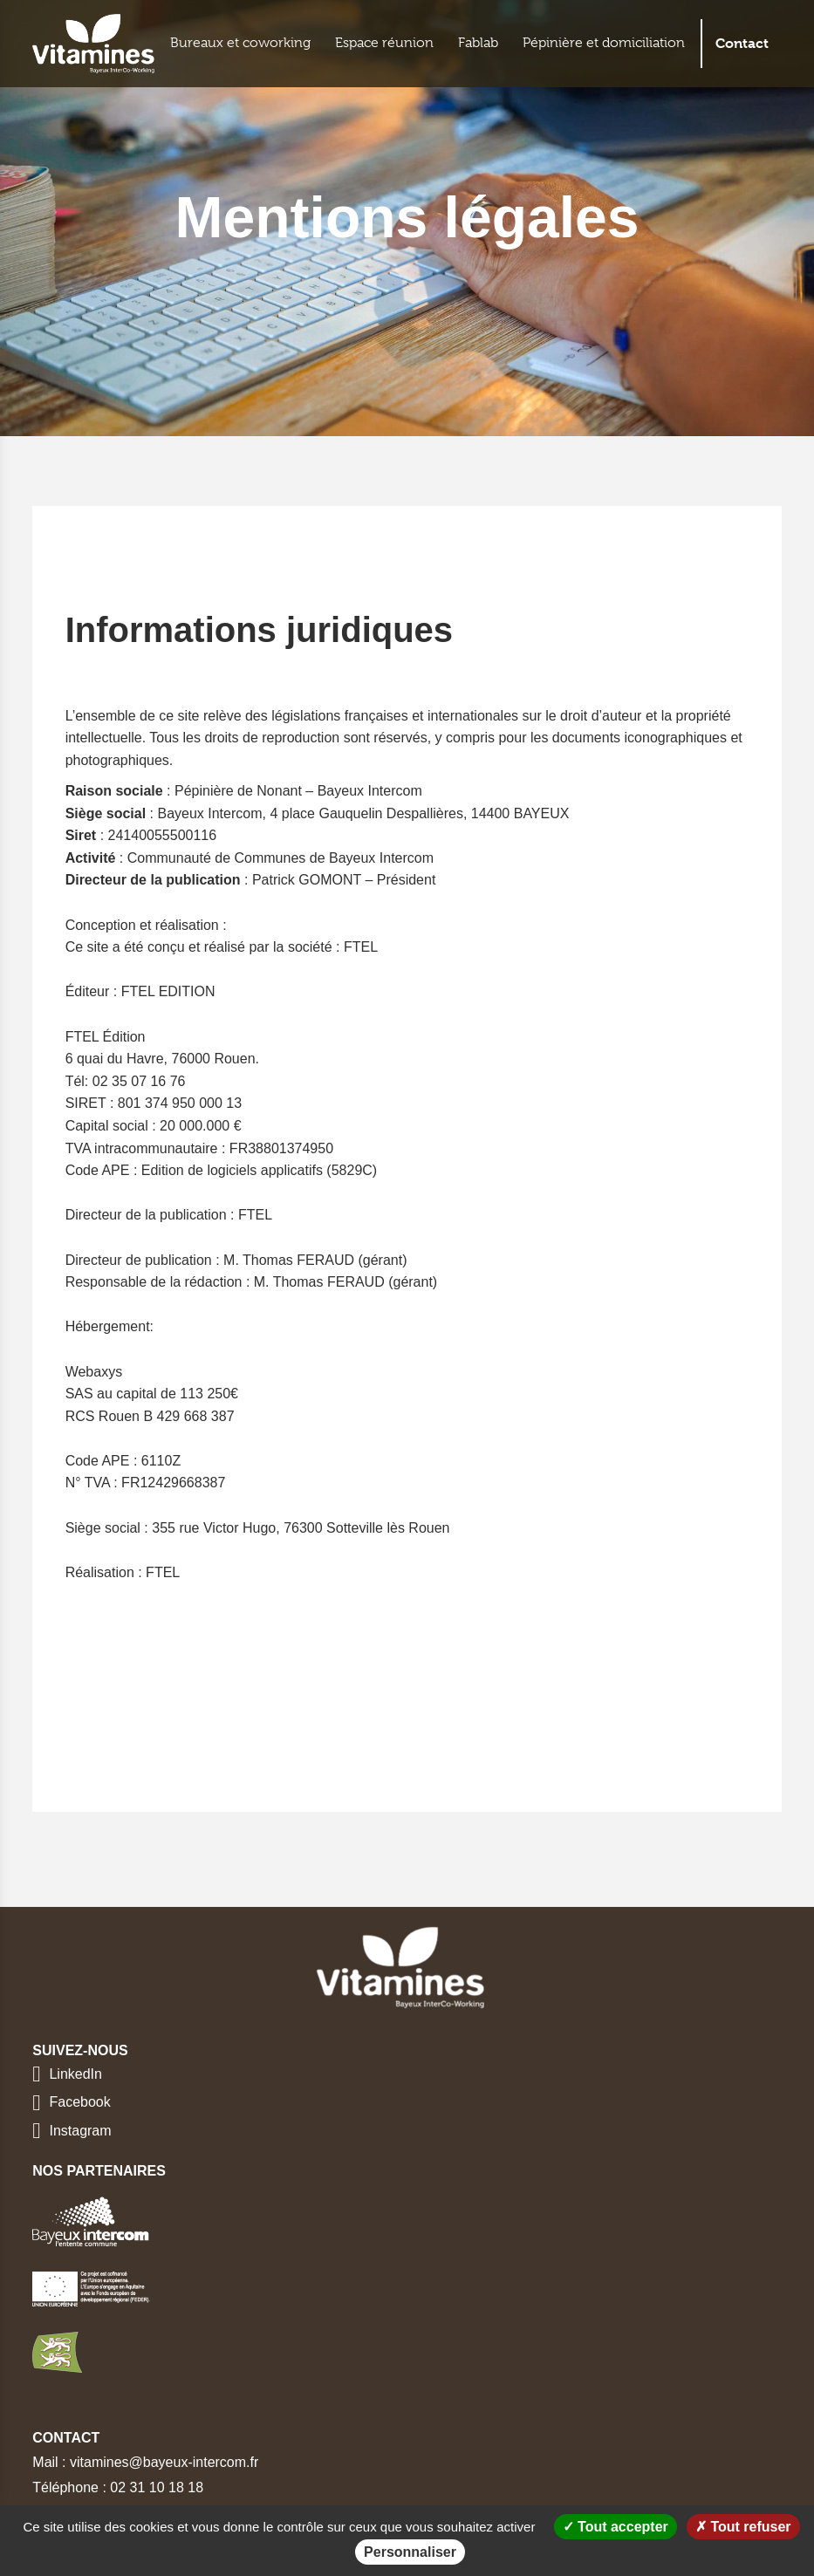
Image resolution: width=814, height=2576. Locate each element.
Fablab (478, 43)
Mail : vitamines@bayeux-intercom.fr (145, 2462)
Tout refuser (743, 2526)
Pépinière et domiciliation (604, 43)
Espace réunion (384, 43)
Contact (742, 43)
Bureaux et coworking (240, 43)
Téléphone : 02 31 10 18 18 (117, 2487)
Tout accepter (615, 2526)
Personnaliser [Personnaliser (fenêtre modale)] (410, 2552)
